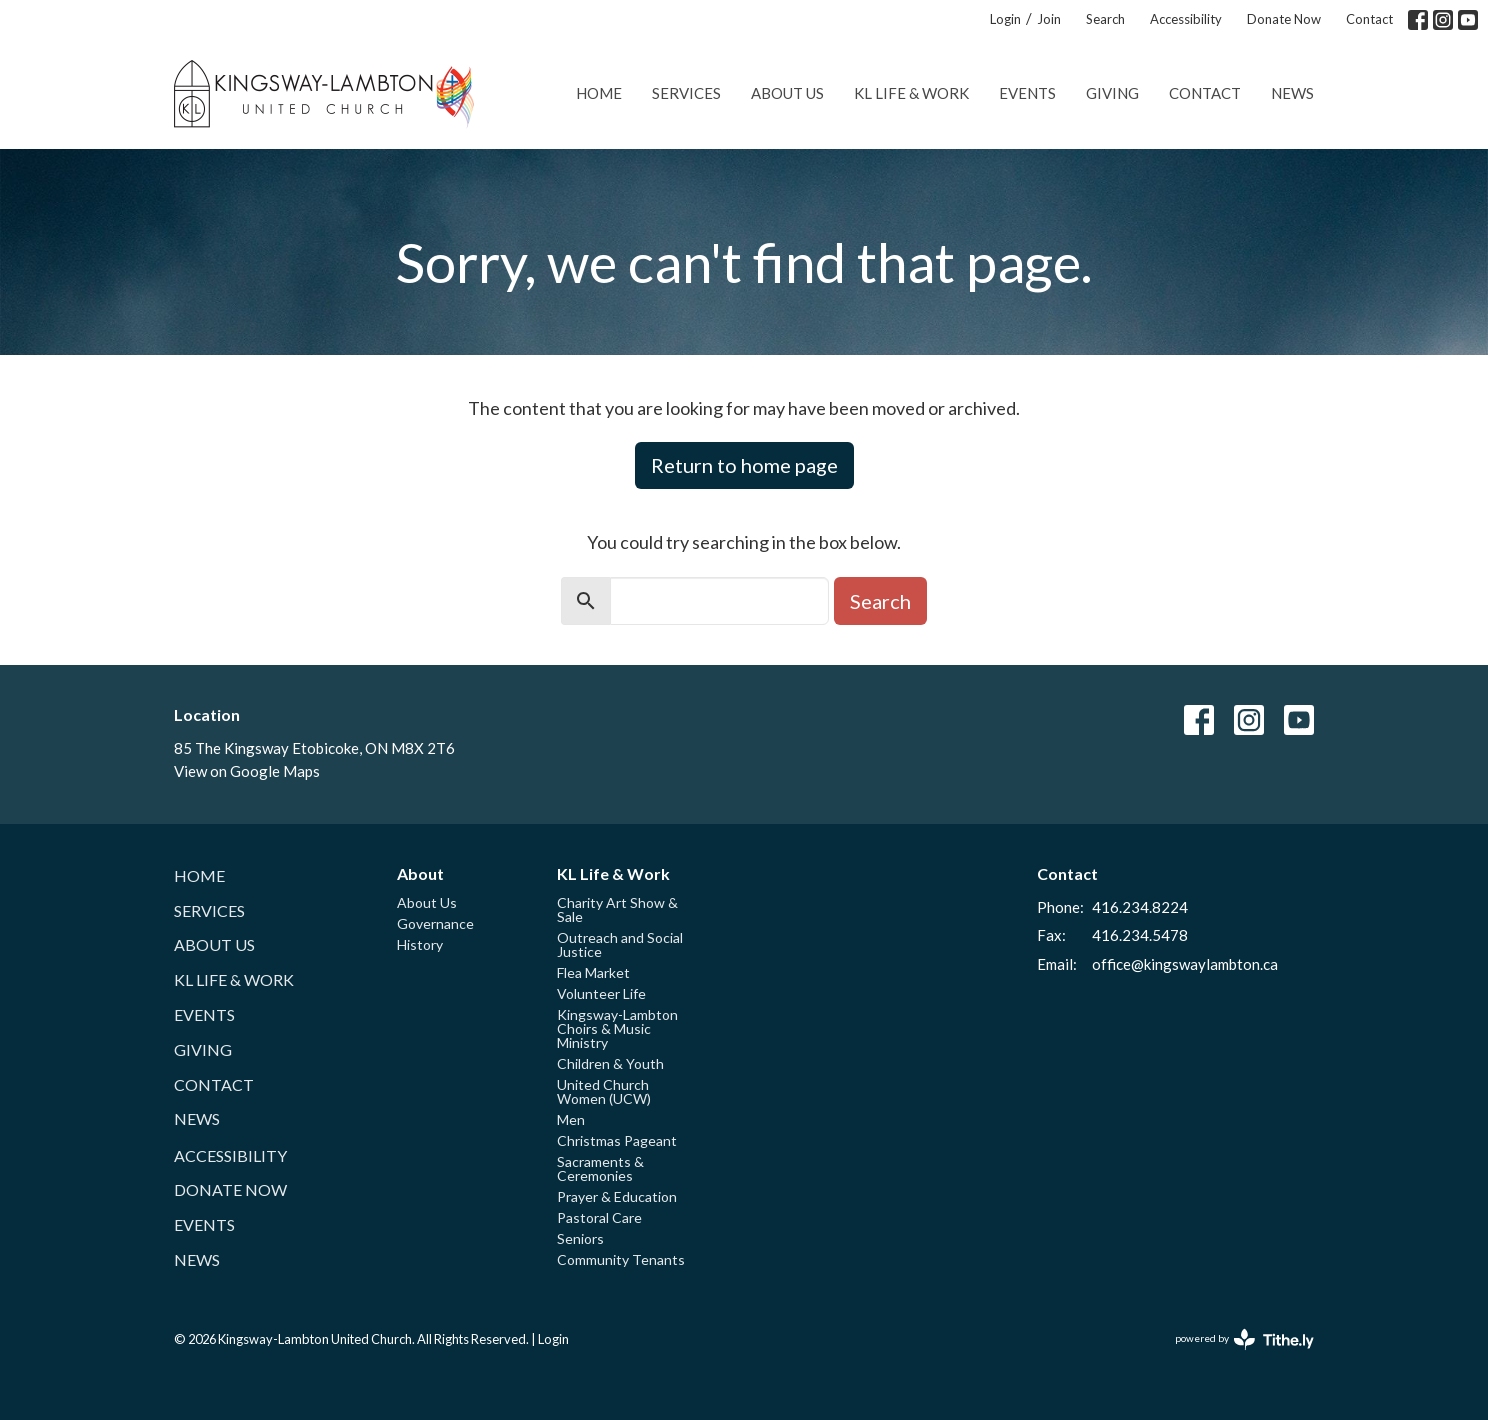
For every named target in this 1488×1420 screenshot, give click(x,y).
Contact (1369, 19)
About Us (787, 93)
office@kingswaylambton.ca (1185, 964)
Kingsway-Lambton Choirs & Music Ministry (617, 1028)
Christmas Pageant (617, 1140)
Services (686, 93)
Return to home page (744, 465)
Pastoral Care (599, 1217)
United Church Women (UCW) (604, 1091)
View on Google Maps (247, 771)
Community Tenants (621, 1259)
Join (1049, 19)
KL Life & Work (911, 93)
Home (599, 93)
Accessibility (1186, 19)
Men (571, 1119)
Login (1005, 19)
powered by (1244, 1339)
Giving (1112, 93)
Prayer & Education (617, 1196)
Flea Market (593, 972)
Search (1105, 19)
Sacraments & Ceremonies (600, 1168)
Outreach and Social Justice (620, 944)
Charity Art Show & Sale (617, 909)
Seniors (580, 1238)
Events (1027, 93)
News (1292, 93)
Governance (435, 923)
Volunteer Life (601, 993)
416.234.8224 (1140, 907)
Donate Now (1284, 19)
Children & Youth (610, 1063)
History (420, 944)
